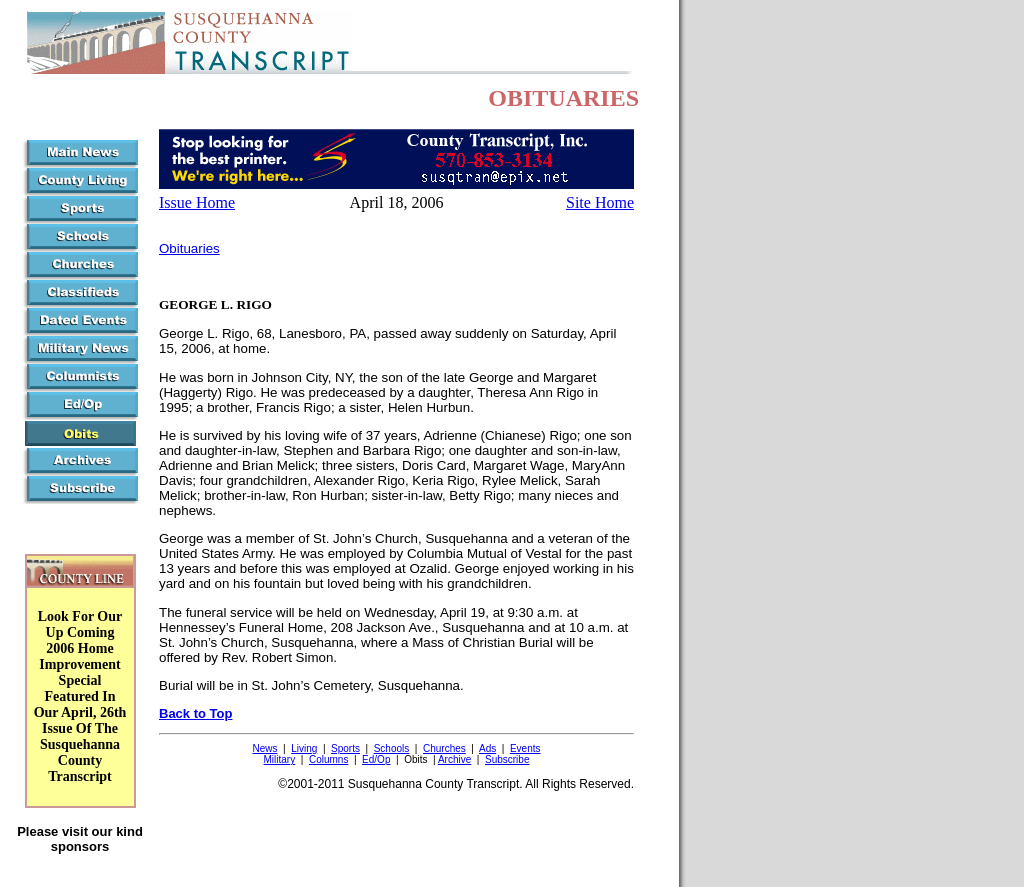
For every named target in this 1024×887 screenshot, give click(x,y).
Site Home (600, 202)
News (264, 748)
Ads (487, 748)
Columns (328, 759)
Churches (444, 748)
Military (280, 759)
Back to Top (195, 713)
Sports (345, 748)
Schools (392, 748)
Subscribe (507, 759)
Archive (454, 759)
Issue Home (197, 202)
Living (304, 748)
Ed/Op (376, 759)
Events (525, 748)
